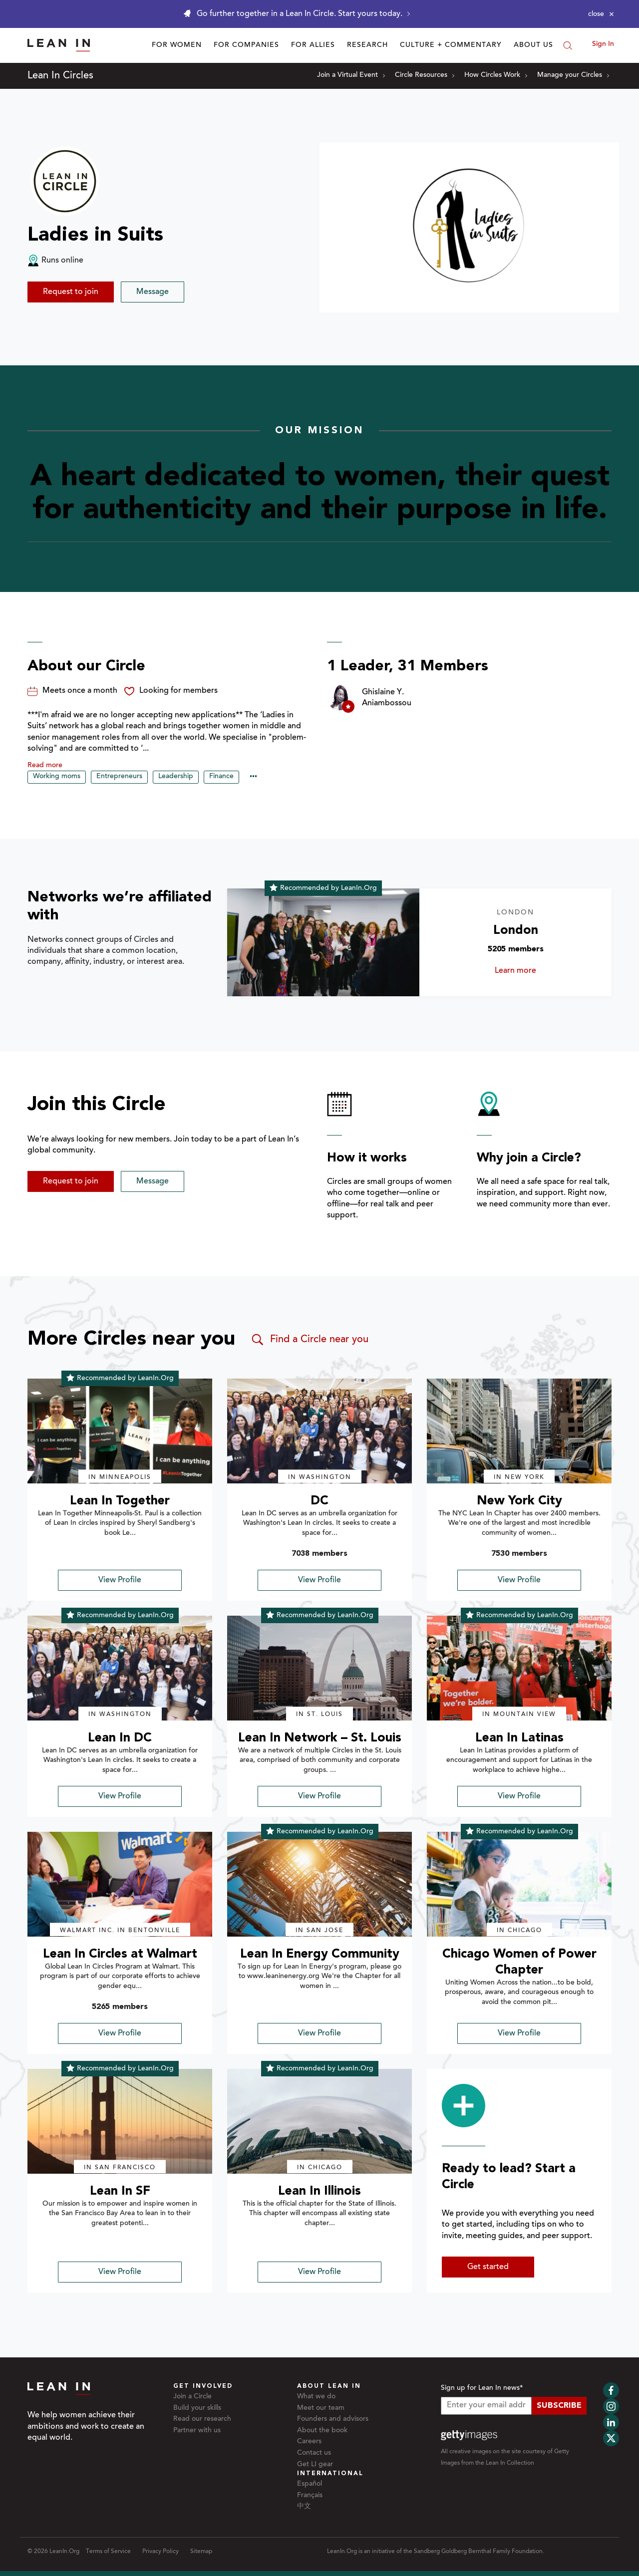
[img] (119, 1431)
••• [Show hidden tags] (253, 777)
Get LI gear (315, 2464)
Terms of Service (108, 2552)
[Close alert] (601, 14)
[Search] (567, 45)
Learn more (529, 970)
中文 (304, 2506)
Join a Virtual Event (351, 75)
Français (309, 2495)
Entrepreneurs (119, 776)
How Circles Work (495, 75)
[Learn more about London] (323, 942)
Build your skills (197, 2408)
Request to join (70, 292)
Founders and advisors (332, 2419)
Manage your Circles (573, 75)
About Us (533, 45)
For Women (177, 45)
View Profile (119, 1580)
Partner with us (197, 2430)
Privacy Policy (160, 2552)
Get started (488, 2267)
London (515, 930)
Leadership (175, 776)
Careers (309, 2441)
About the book (322, 2430)
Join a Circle (192, 2396)
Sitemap (201, 2552)
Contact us (314, 2453)
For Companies (246, 45)
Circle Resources (424, 75)
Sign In (603, 44)
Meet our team (320, 2408)
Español (309, 2484)
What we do (316, 2396)
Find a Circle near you (309, 1339)
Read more (44, 765)
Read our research (202, 2419)
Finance (221, 776)
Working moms (56, 776)
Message (152, 292)
